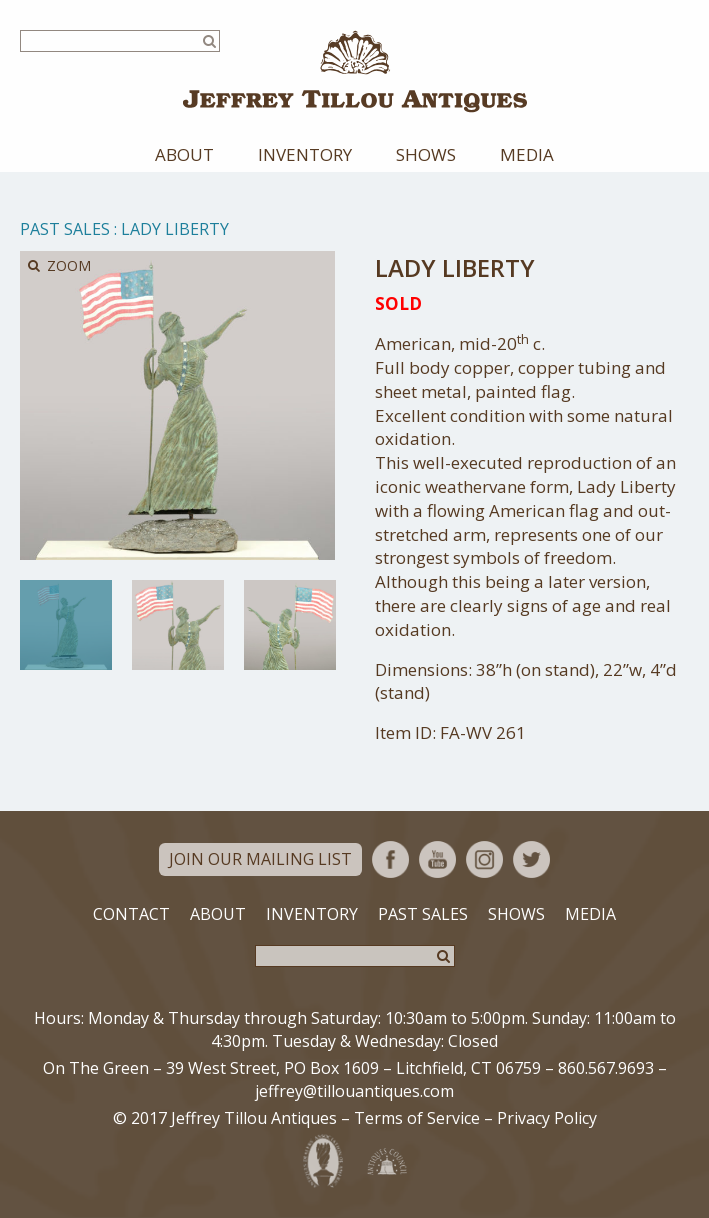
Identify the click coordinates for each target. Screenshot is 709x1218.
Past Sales (65, 229)
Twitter (531, 859)
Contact (131, 914)
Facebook (390, 859)
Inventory (305, 154)
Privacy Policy (547, 1118)
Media (527, 154)
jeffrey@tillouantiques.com (354, 1091)
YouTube (437, 859)
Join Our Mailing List (260, 859)
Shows (426, 154)
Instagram (484, 859)
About (184, 154)
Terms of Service (417, 1118)
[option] (66, 625)
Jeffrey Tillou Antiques (355, 71)
